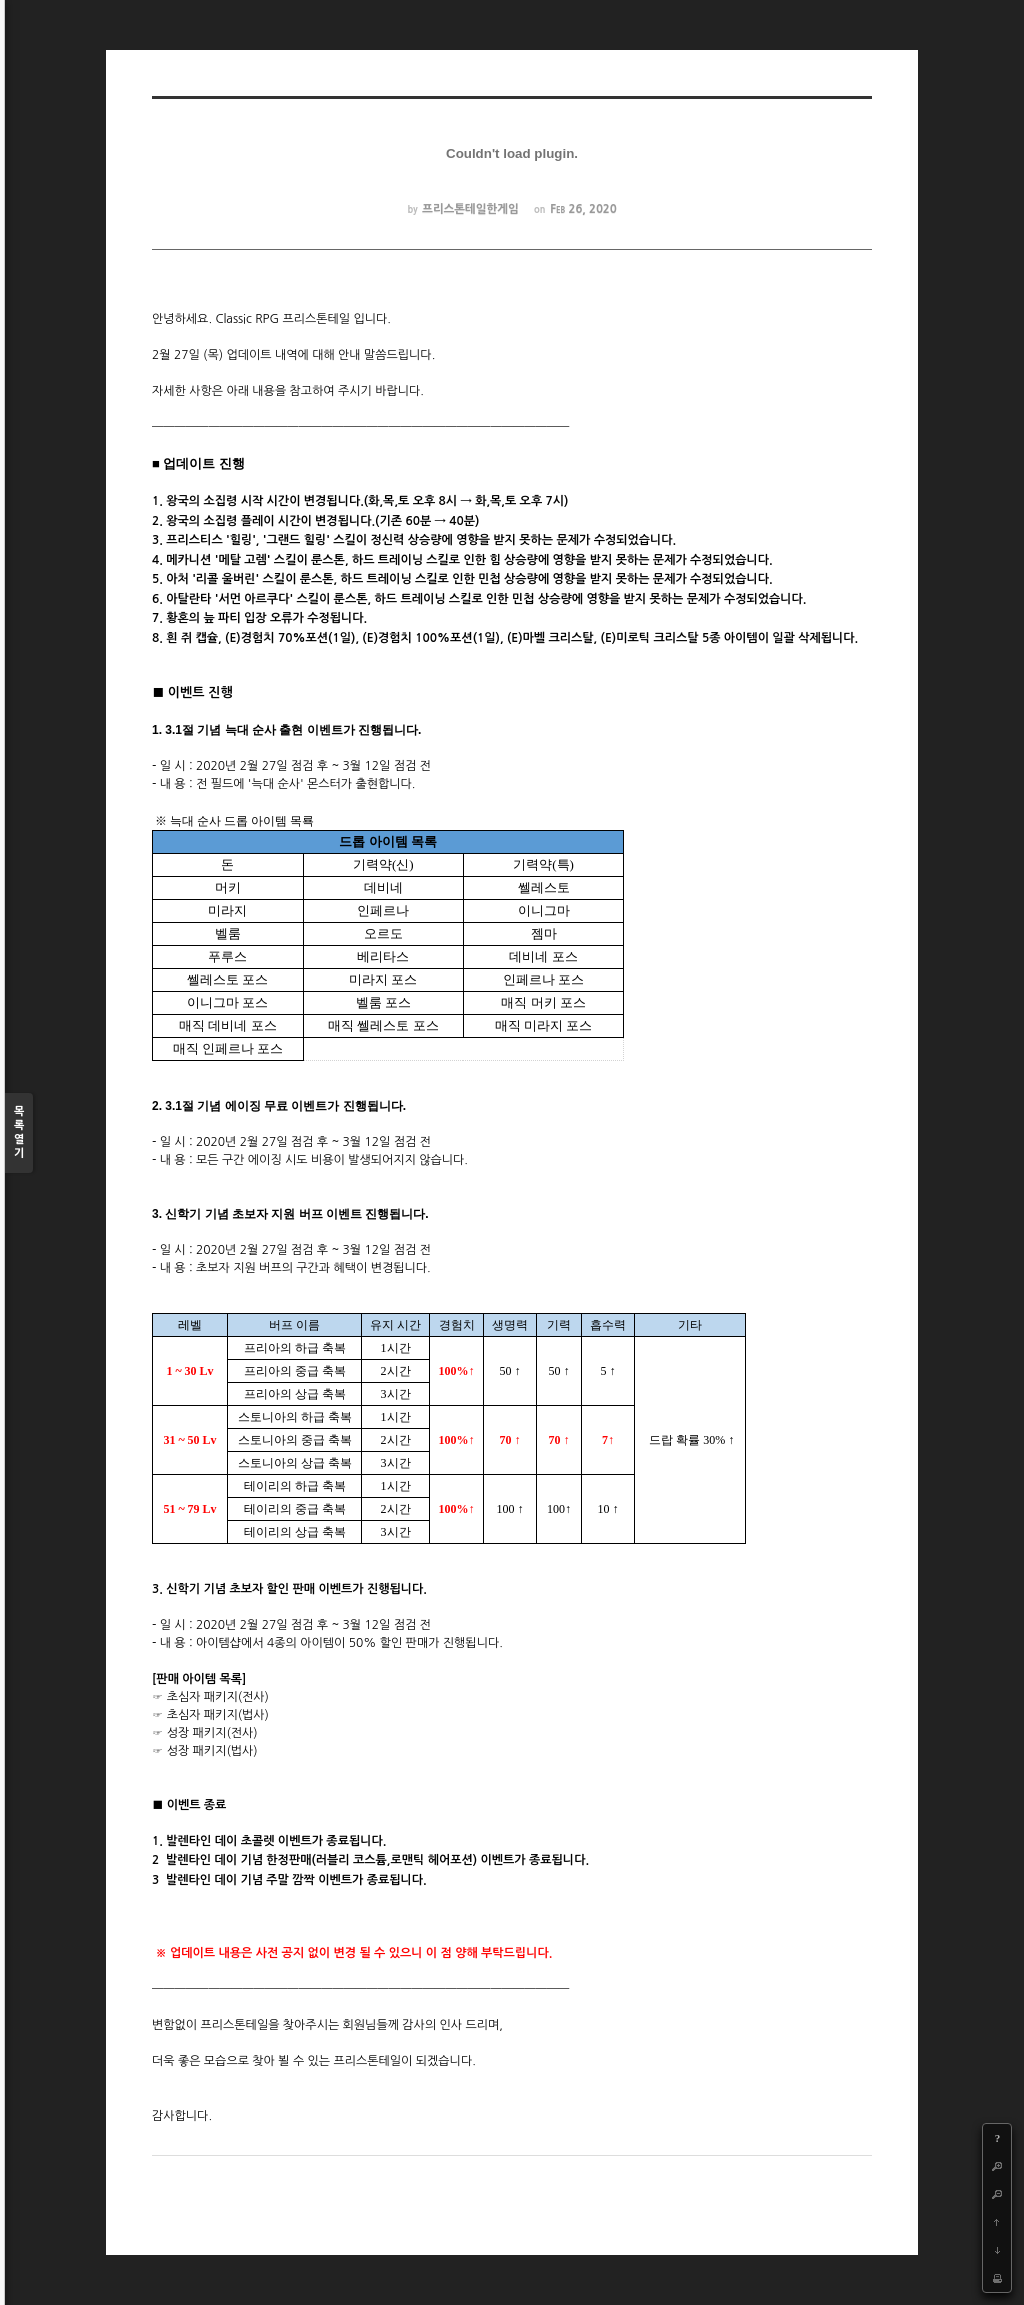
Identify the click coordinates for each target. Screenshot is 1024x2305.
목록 (19, 1133)
